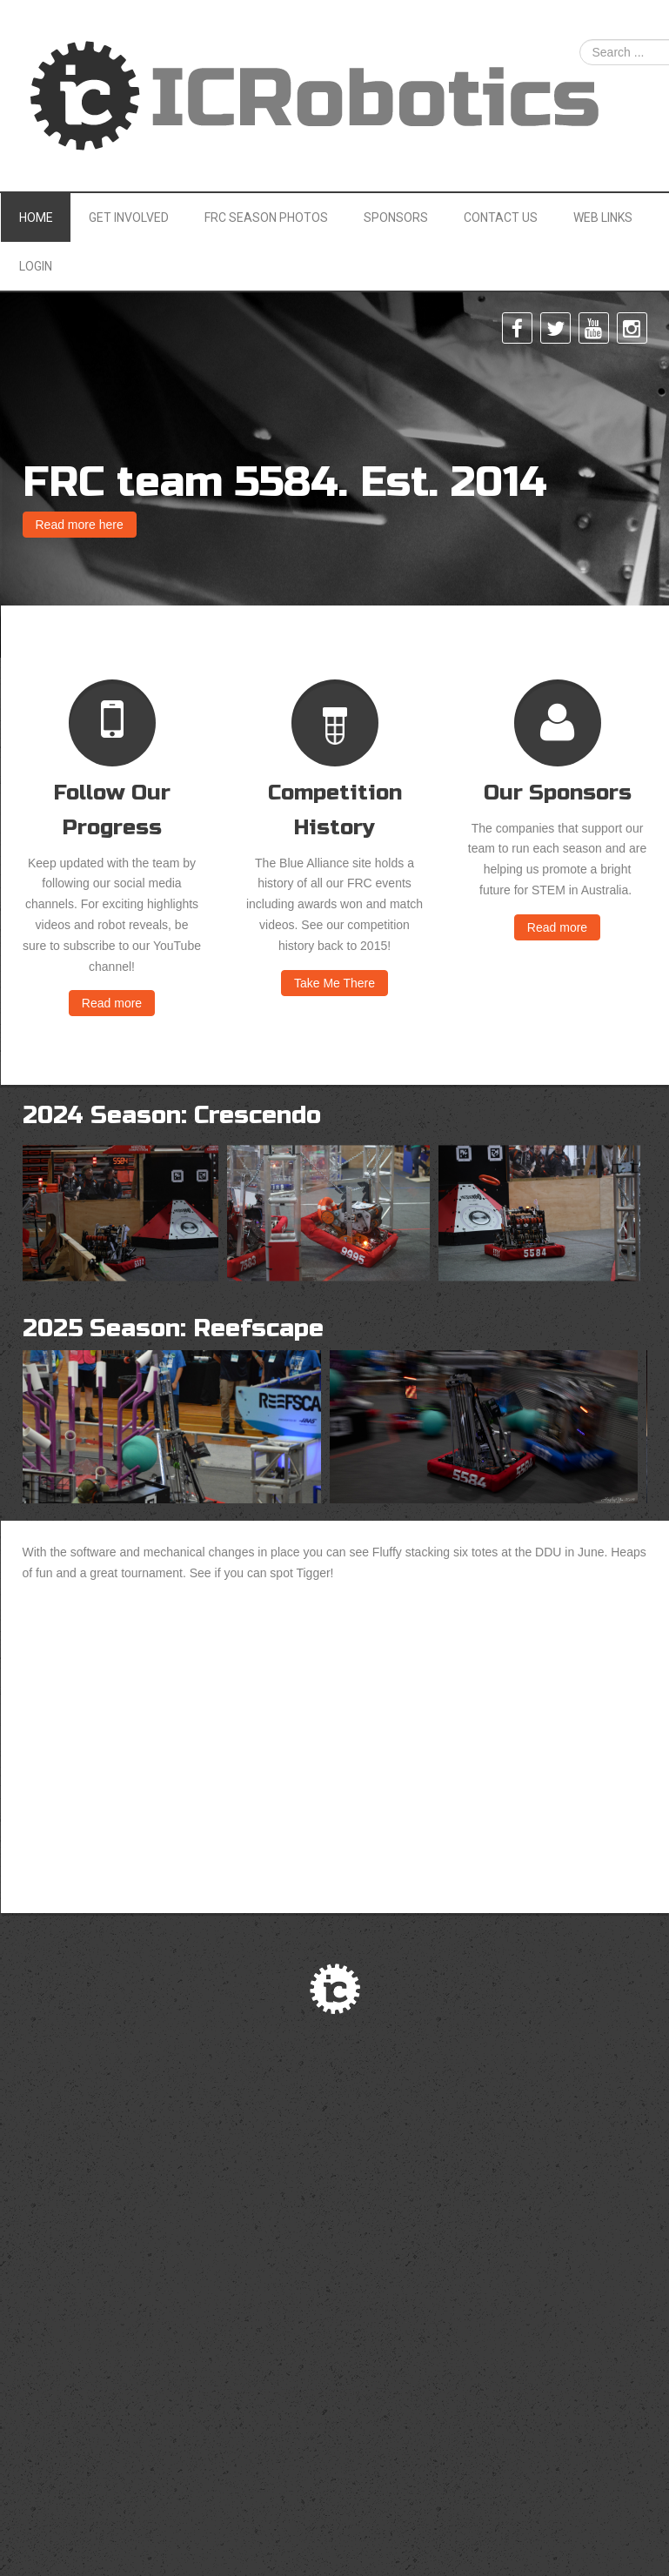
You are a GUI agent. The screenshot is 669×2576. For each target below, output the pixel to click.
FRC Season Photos (266, 217)
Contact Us (501, 217)
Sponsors (396, 217)
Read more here (80, 525)
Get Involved (129, 217)
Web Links (602, 217)
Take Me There (334, 983)
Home (36, 217)
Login (35, 266)
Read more (112, 1003)
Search (579, 39)
